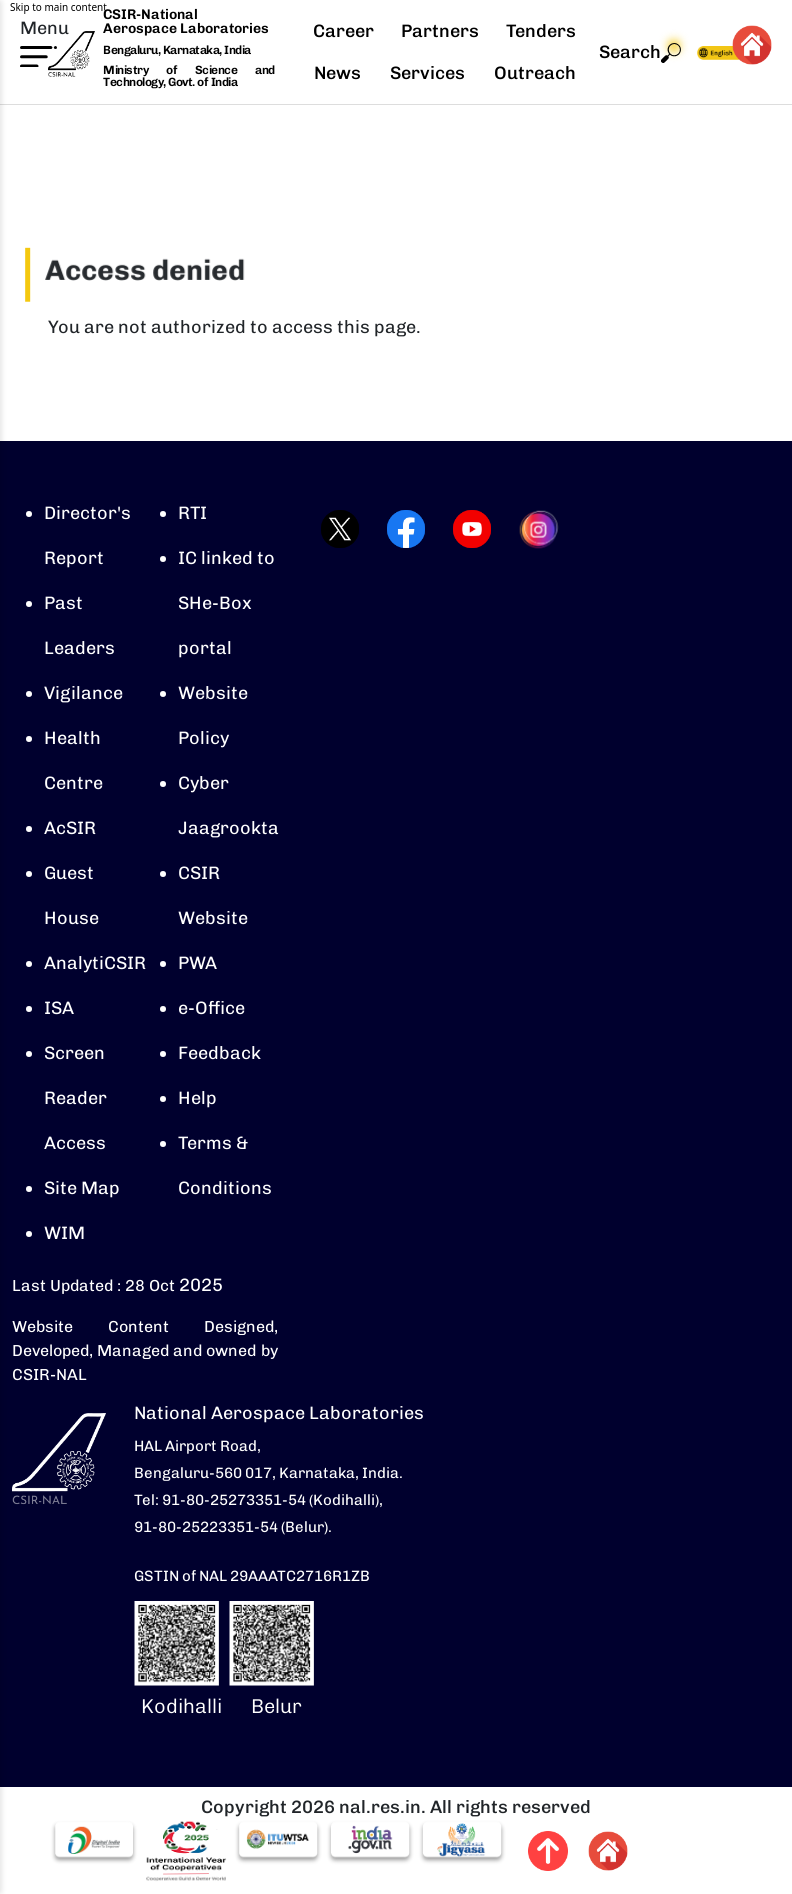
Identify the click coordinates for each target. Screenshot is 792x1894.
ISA (59, 1008)
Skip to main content (58, 7)
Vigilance (83, 693)
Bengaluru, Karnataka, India (177, 50)
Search (640, 52)
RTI (192, 513)
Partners (440, 31)
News (337, 73)
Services (427, 73)
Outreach (535, 73)
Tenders (541, 31)
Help (197, 1098)
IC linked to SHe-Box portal (226, 603)
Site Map (82, 1188)
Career (343, 31)
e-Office (211, 1008)
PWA (197, 963)
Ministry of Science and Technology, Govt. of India (188, 76)
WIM (64, 1233)
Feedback (219, 1053)
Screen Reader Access (75, 1098)
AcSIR (70, 828)
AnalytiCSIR (95, 963)
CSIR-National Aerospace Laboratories (186, 21)
